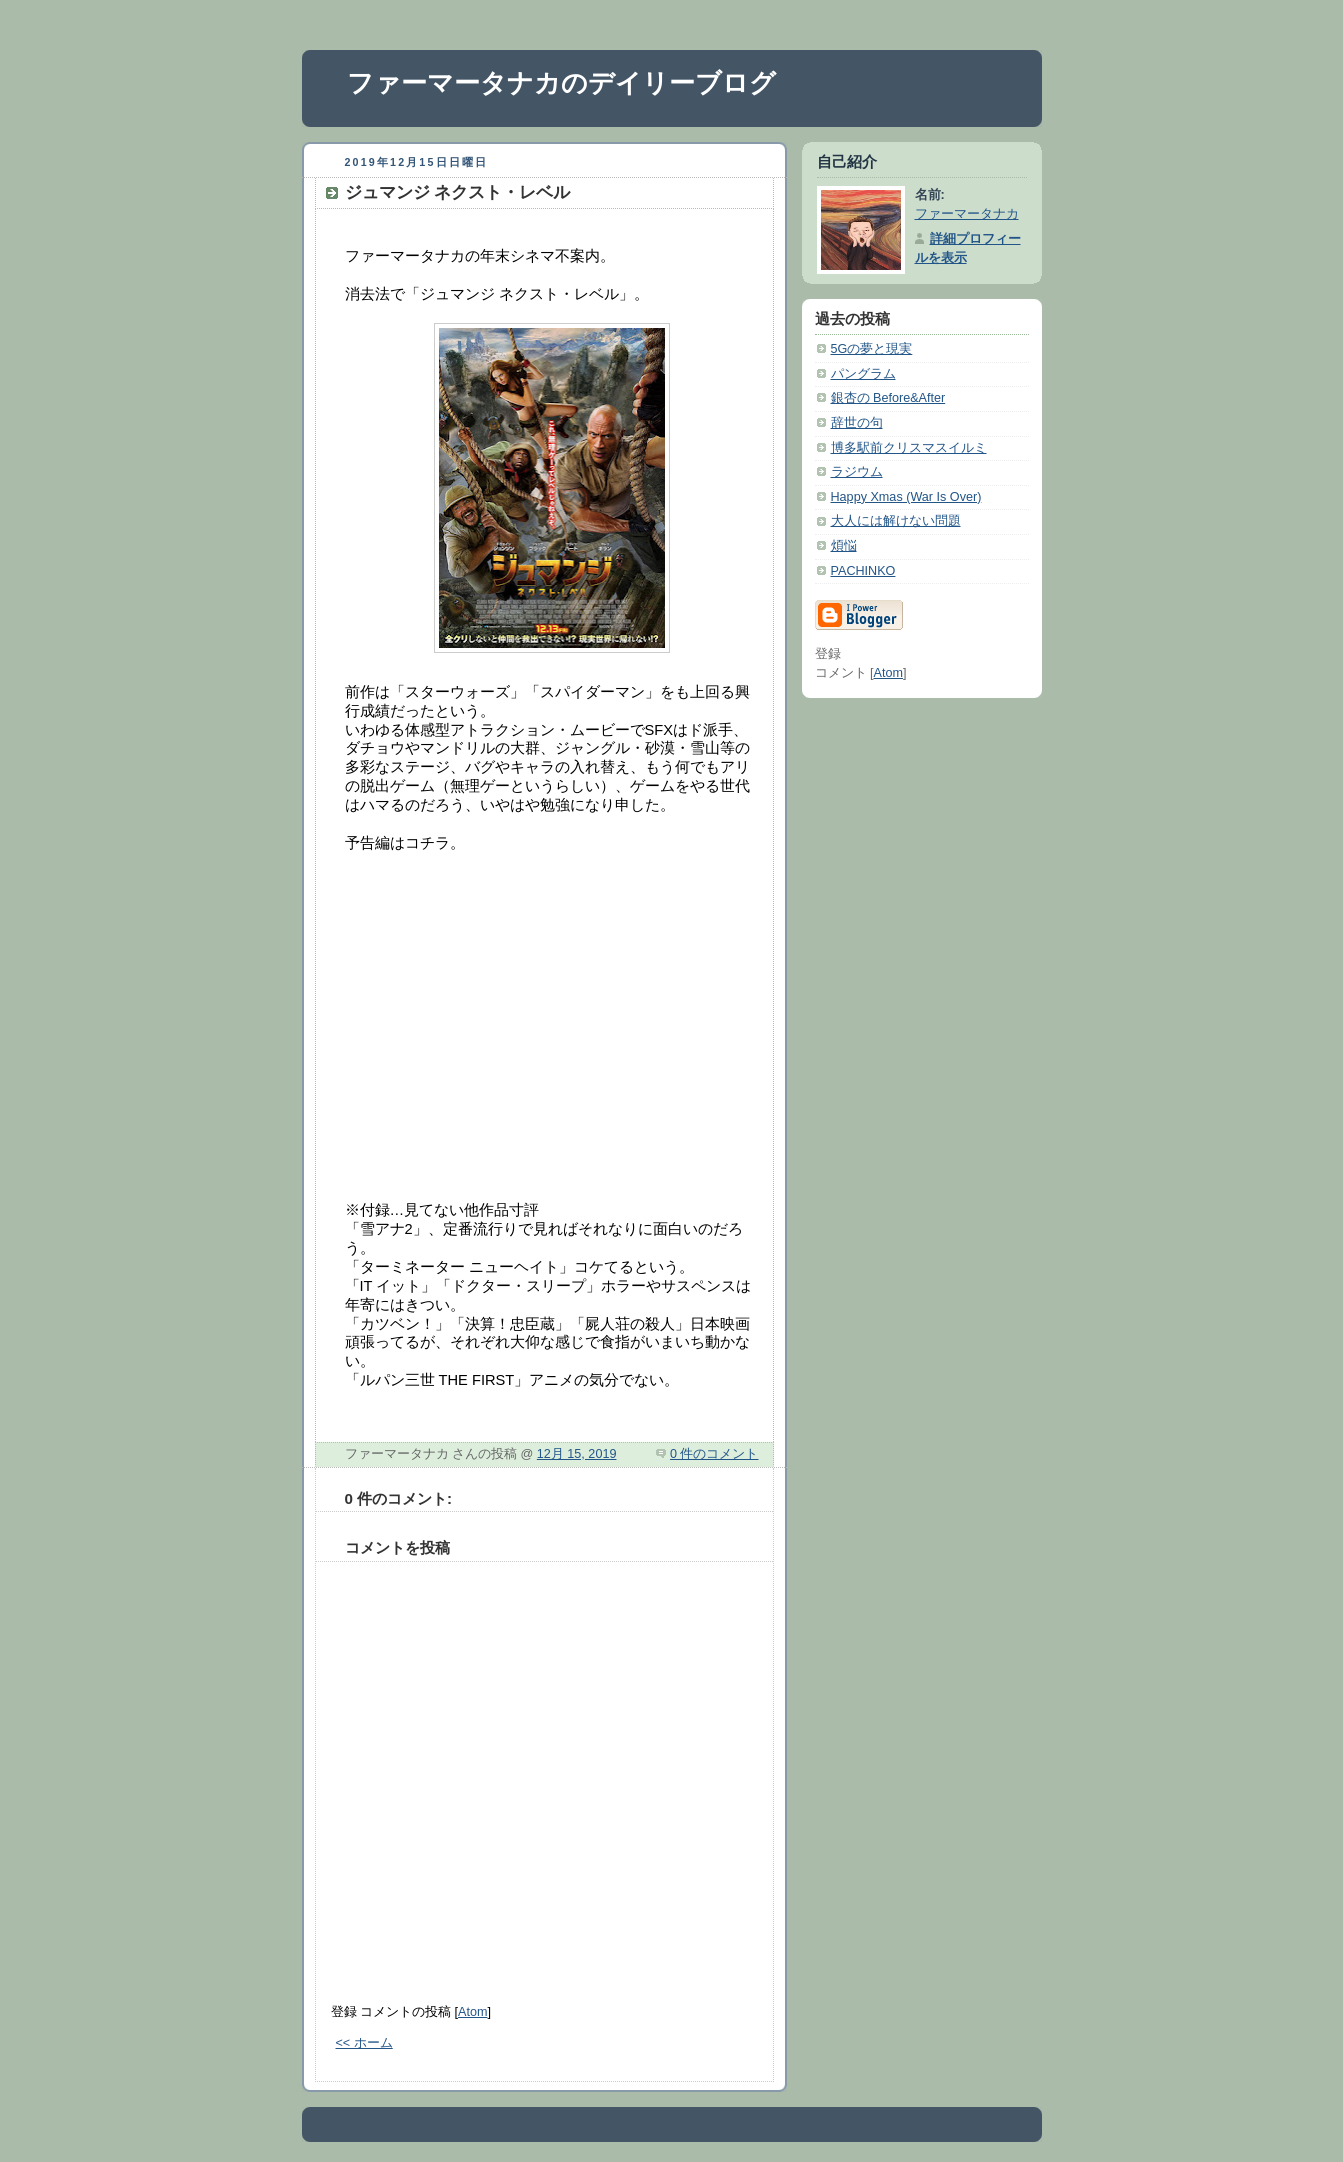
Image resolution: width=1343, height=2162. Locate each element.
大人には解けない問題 (896, 521)
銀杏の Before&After (888, 398)
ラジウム (857, 472)
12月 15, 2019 (577, 1454)
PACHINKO (863, 571)
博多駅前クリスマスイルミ (909, 448)
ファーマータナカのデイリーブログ (561, 83)
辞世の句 (857, 423)
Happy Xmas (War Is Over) (906, 497)
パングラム (863, 374)
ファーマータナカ (967, 214)
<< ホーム (364, 2043)
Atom (472, 2012)
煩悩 (844, 546)
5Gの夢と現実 (872, 349)
